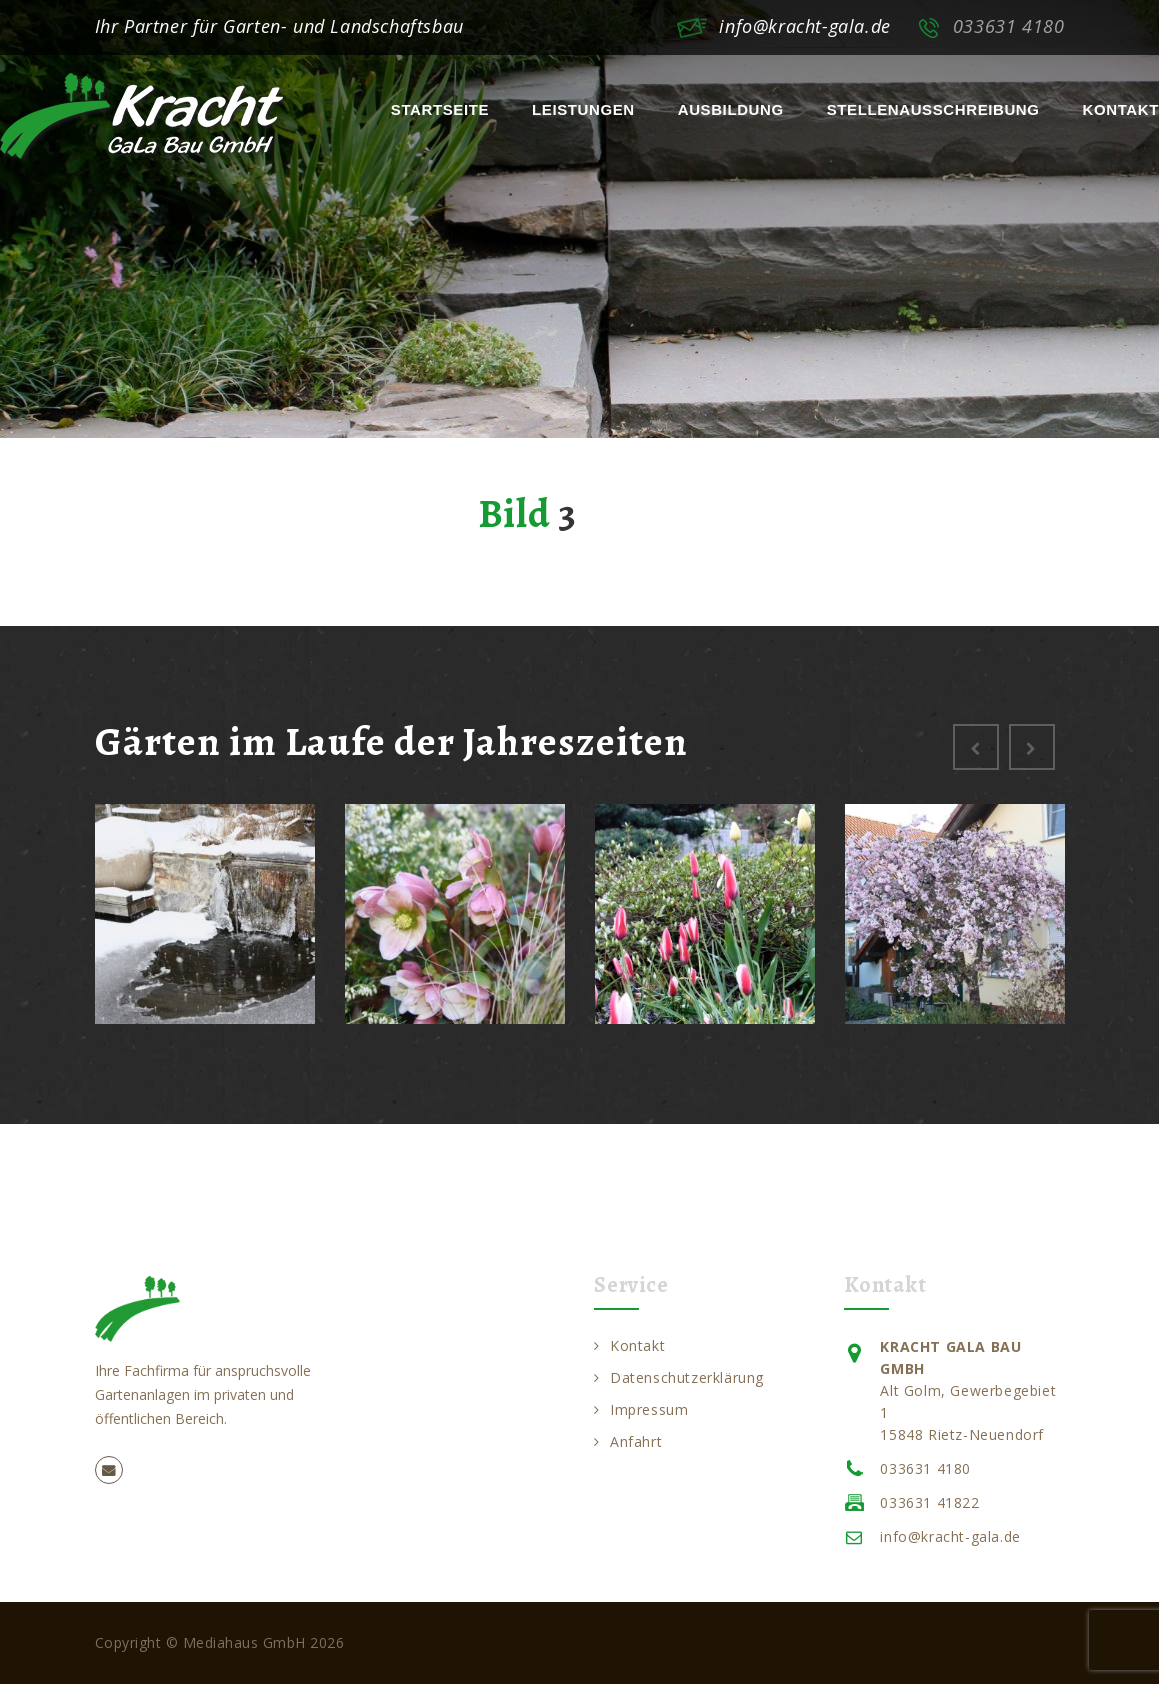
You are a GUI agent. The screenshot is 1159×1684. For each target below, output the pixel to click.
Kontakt (1121, 109)
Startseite (440, 109)
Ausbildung (731, 109)
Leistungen (583, 109)
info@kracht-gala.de (804, 26)
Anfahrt (628, 1441)
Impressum (641, 1409)
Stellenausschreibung (933, 109)
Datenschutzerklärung (679, 1377)
